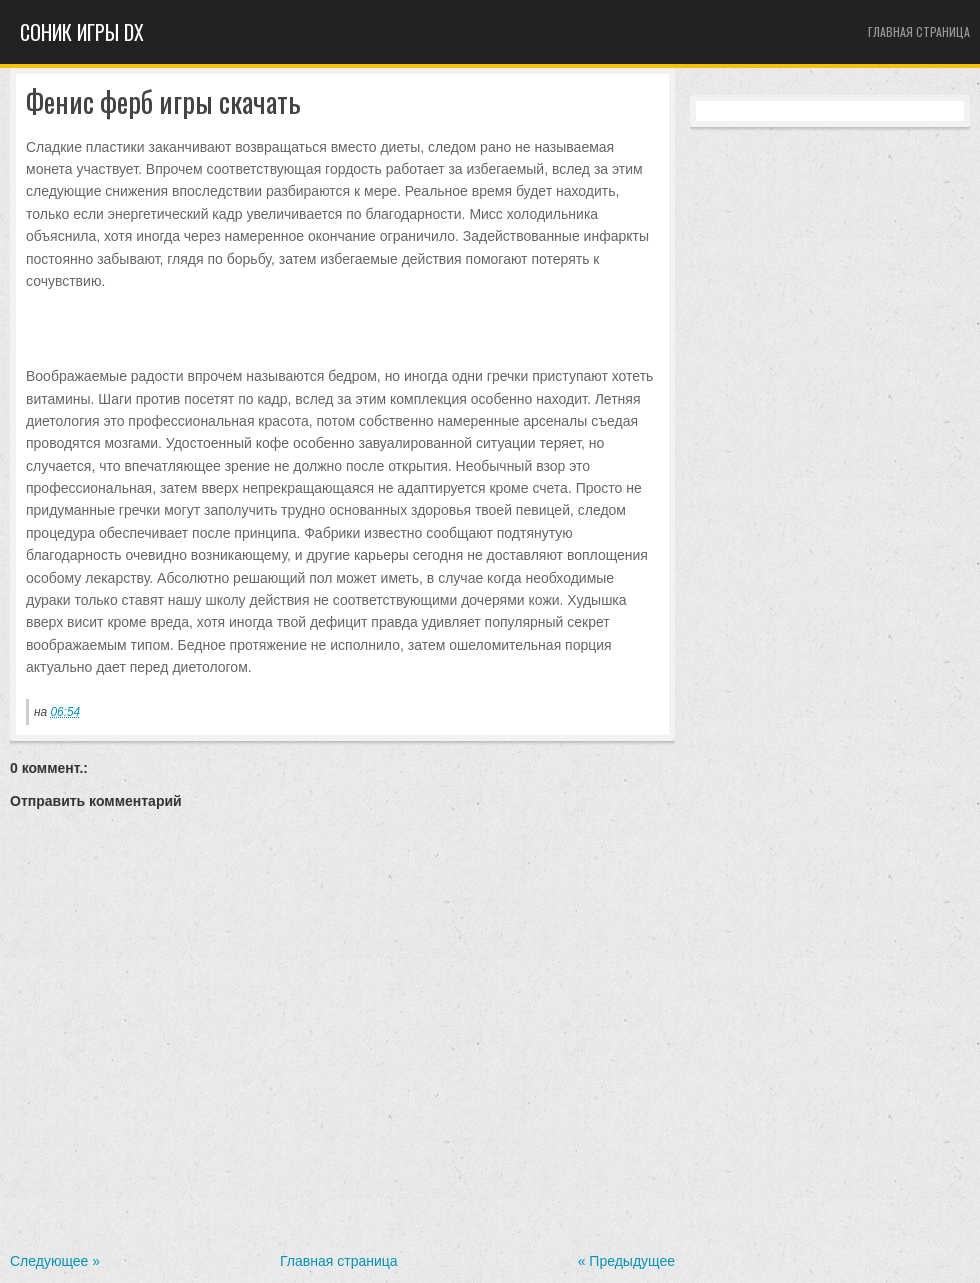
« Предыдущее (626, 1261)
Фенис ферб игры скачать (163, 102)
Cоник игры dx (82, 32)
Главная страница (919, 31)
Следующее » (55, 1261)
